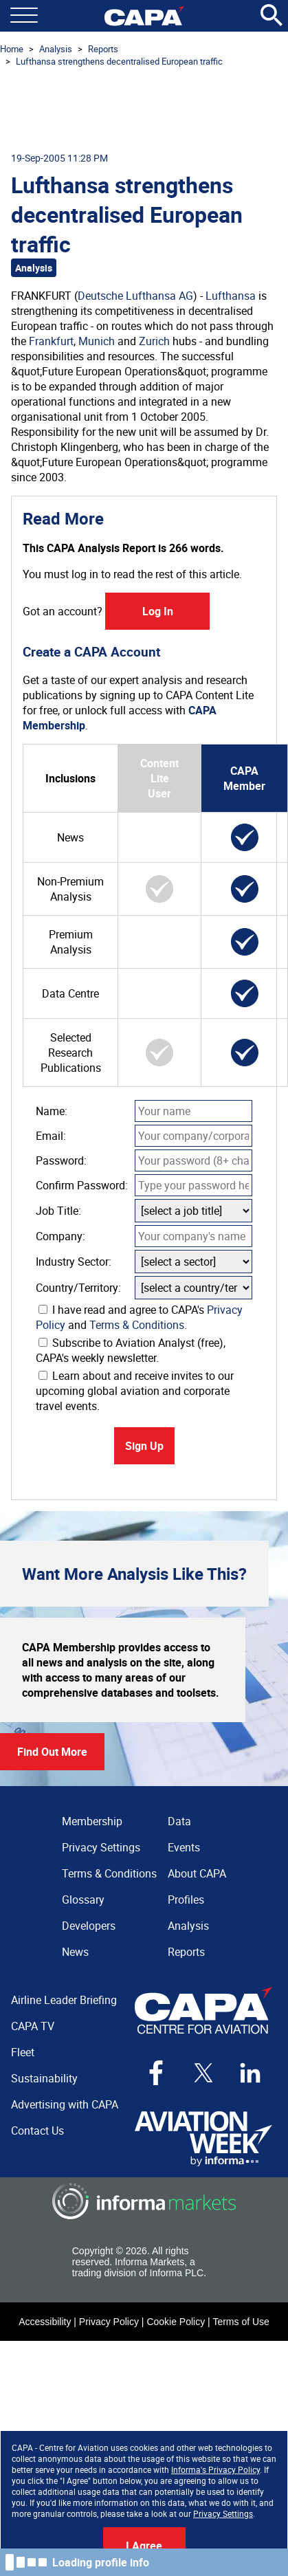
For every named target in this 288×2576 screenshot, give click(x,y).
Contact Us (37, 2130)
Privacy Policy (109, 2321)
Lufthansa (231, 295)
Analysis (55, 49)
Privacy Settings (223, 2513)
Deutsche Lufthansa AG (135, 295)
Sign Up (144, 1445)
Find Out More (52, 1751)
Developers (88, 1925)
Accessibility (45, 2321)
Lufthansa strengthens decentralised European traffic (119, 61)
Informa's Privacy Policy (215, 2469)
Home (11, 49)
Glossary (83, 1899)
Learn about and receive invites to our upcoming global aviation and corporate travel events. (135, 1390)
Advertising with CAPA (64, 2104)
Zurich (154, 341)
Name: (51, 1111)
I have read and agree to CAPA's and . (139, 1317)
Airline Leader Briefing (64, 1999)
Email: (51, 1135)
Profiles (186, 1899)
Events (184, 1847)
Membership (92, 1821)
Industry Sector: (73, 1261)
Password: (61, 1160)
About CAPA (197, 1873)
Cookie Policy (175, 2321)
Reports (103, 49)
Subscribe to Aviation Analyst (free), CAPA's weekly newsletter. (130, 1350)
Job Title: (58, 1210)
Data (179, 1821)
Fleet (22, 2052)
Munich (96, 341)
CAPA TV (32, 2026)
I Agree (144, 2545)
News (75, 1951)
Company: (60, 1236)
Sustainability (44, 2078)
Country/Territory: (78, 1287)
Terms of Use (240, 2321)
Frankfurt (51, 341)
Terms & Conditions (136, 1324)
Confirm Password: (82, 1185)
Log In (157, 611)
